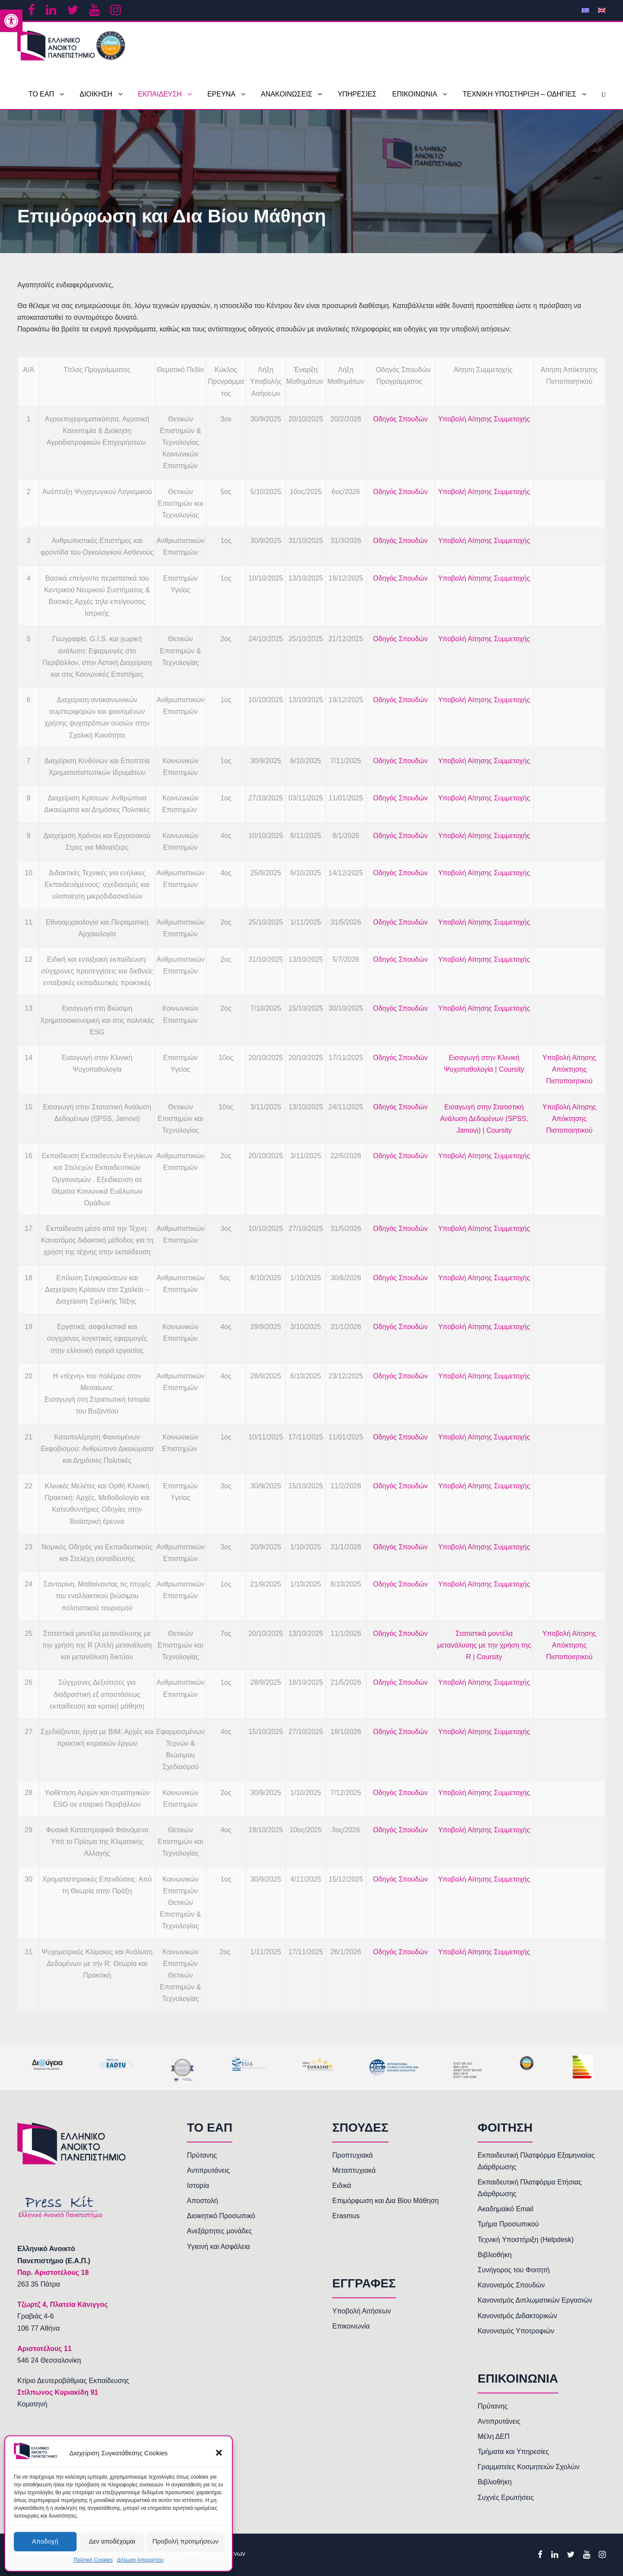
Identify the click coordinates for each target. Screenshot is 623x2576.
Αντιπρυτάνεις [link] (208, 2170)
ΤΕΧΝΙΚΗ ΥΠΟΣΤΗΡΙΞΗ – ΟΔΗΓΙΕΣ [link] (519, 94)
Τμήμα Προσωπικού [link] (508, 2224)
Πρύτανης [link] (202, 2155)
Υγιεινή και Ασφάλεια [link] (218, 2246)
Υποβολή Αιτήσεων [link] (361, 2311)
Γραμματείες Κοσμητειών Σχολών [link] (528, 2466)
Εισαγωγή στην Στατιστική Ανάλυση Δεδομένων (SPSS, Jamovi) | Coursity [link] (484, 1118)
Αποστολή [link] (202, 2200)
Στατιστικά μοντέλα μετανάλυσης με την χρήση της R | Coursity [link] (484, 1645)
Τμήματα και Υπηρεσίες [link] (513, 2451)
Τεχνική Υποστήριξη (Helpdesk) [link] (526, 2239)
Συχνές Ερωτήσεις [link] (506, 2497)
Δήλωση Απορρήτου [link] (140, 2560)
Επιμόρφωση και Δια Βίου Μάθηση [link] (385, 2200)
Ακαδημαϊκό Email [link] (505, 2209)
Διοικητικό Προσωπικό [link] (221, 2215)
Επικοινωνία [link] (351, 2326)
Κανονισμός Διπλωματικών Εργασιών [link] (535, 2300)
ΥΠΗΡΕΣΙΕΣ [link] (356, 94)
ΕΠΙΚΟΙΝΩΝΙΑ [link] (414, 94)
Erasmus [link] (346, 2215)
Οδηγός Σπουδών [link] (400, 419)
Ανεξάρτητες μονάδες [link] (219, 2231)
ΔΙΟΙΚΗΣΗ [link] (96, 94)
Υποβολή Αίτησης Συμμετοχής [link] (484, 419)
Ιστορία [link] (198, 2185)
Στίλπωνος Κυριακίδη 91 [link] (57, 2392)
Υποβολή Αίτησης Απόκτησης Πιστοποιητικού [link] (570, 1069)
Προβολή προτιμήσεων (185, 2541)
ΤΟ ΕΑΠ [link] (41, 94)
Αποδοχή (45, 2541)
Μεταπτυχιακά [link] (354, 2170)
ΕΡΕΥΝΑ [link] (221, 94)
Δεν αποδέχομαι (112, 2541)
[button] (219, 2452)
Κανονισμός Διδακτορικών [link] (517, 2315)
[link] (11, 21)
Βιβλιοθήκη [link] (495, 2254)
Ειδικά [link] (341, 2185)
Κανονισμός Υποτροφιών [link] (516, 2331)
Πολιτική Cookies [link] (93, 2560)
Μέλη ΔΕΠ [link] (494, 2436)
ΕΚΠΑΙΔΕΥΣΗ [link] (160, 94)
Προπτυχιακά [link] (352, 2155)
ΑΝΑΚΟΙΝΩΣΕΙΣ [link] (286, 94)
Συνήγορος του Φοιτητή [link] (513, 2270)
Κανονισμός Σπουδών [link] (511, 2285)
